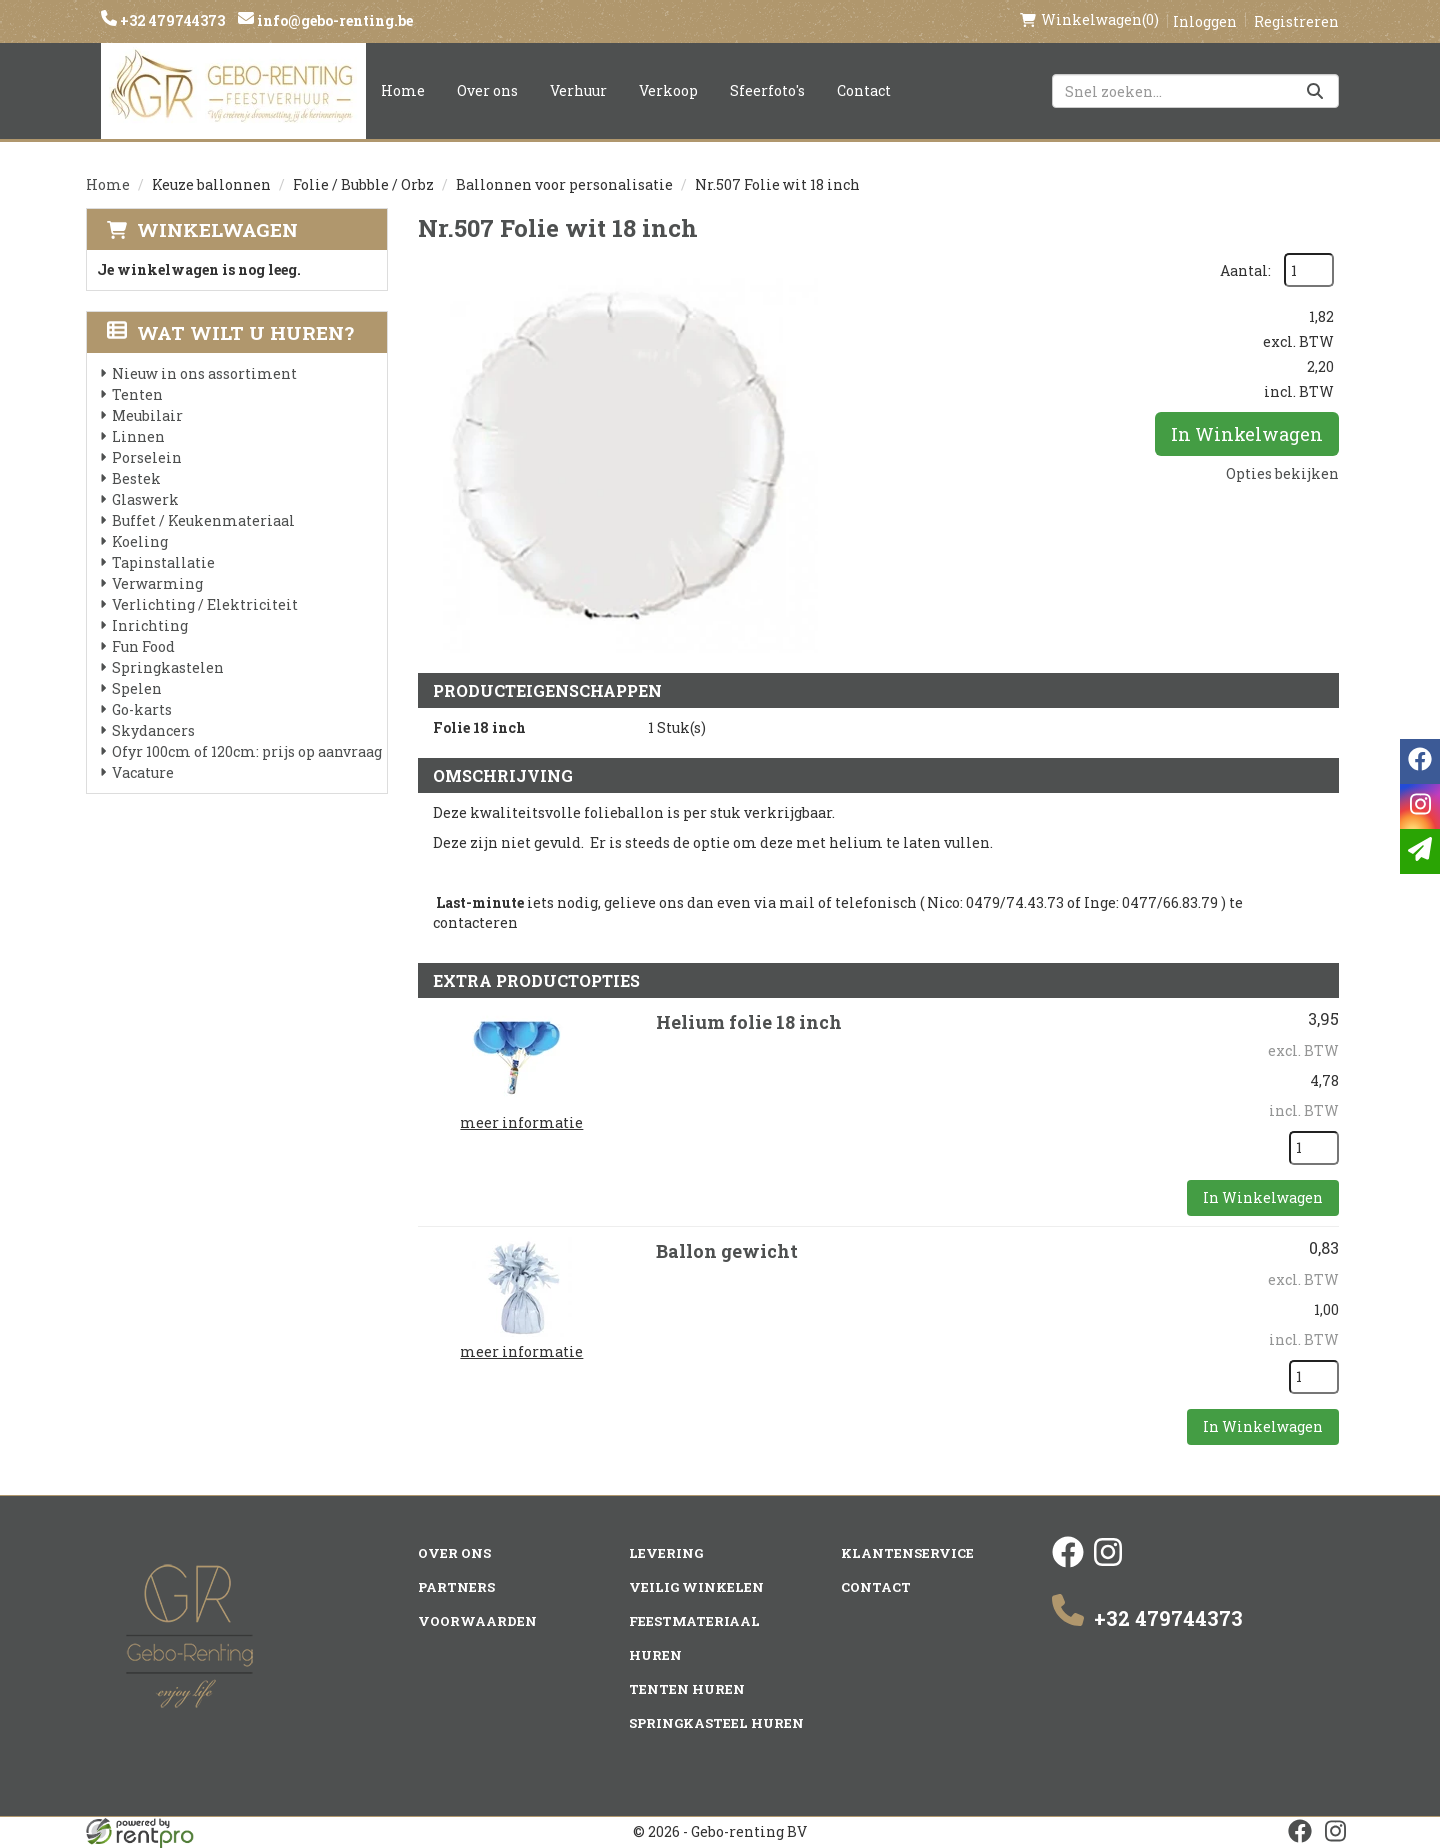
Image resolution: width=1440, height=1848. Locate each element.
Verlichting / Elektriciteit (205, 604)
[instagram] (1108, 1562)
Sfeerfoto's (767, 90)
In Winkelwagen (1247, 434)
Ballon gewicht (727, 1251)
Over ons (487, 90)
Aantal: (1245, 270)
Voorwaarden (477, 1621)
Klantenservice (907, 1553)
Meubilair (147, 415)
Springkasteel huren (716, 1723)
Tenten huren (687, 1689)
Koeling (140, 541)
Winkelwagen (217, 229)
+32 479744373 (171, 20)
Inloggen (1205, 21)
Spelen (137, 688)
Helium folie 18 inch (749, 1022)
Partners (456, 1587)
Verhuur (578, 90)
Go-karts (142, 709)
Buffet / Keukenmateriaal (203, 520)
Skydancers (153, 730)
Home (403, 90)
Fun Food (143, 646)
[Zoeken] (1315, 91)
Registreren (1296, 21)
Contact (864, 90)
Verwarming (157, 583)
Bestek (136, 478)
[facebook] (1068, 1562)
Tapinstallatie (163, 562)
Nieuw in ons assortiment (204, 373)
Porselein (147, 457)
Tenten (137, 394)
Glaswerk (145, 499)
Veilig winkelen (696, 1587)
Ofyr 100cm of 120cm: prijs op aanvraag (247, 751)
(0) (1089, 20)
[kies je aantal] (1314, 1148)
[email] (1420, 851)
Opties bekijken (1282, 473)
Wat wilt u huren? (230, 332)
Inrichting (150, 625)
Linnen (138, 436)
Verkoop (668, 90)
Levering (666, 1553)
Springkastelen (168, 667)
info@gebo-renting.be (333, 20)
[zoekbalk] (1195, 91)
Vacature (143, 772)
